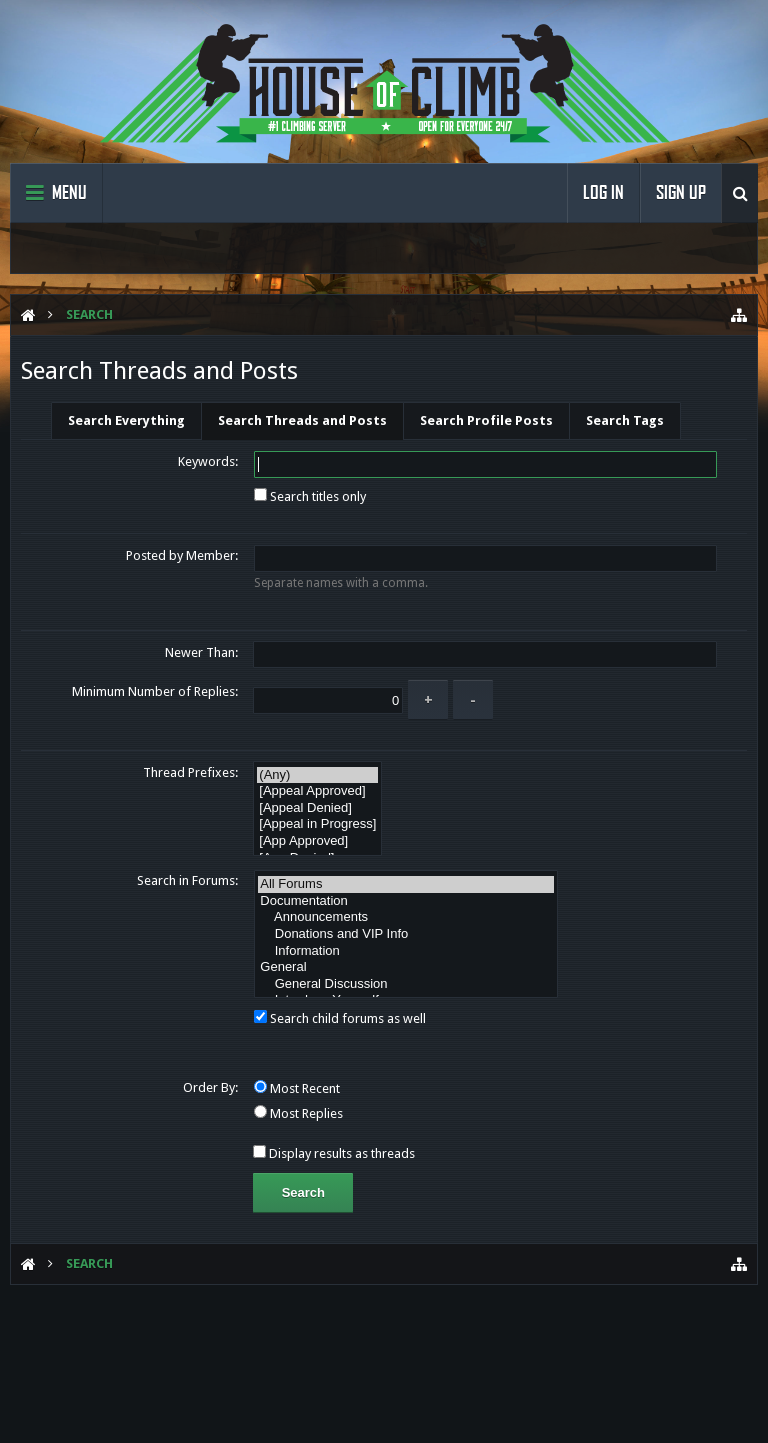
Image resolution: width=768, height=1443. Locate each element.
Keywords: (208, 461)
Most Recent (297, 1088)
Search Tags (625, 420)
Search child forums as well (340, 1018)
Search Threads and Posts (302, 420)
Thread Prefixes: (190, 772)
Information (406, 951)
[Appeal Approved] (317, 791)
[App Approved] (317, 841)
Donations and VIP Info (406, 934)
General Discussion (406, 984)
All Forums (406, 884)
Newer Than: (201, 652)
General (406, 967)
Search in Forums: (187, 880)
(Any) (317, 775)
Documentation (406, 901)
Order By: (210, 1087)
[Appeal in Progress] (317, 824)
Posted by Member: (182, 555)
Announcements (406, 917)
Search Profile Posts (486, 420)
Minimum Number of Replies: (155, 691)
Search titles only (310, 496)
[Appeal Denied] (317, 808)
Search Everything (126, 420)
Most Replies (298, 1113)
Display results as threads (334, 1153)
